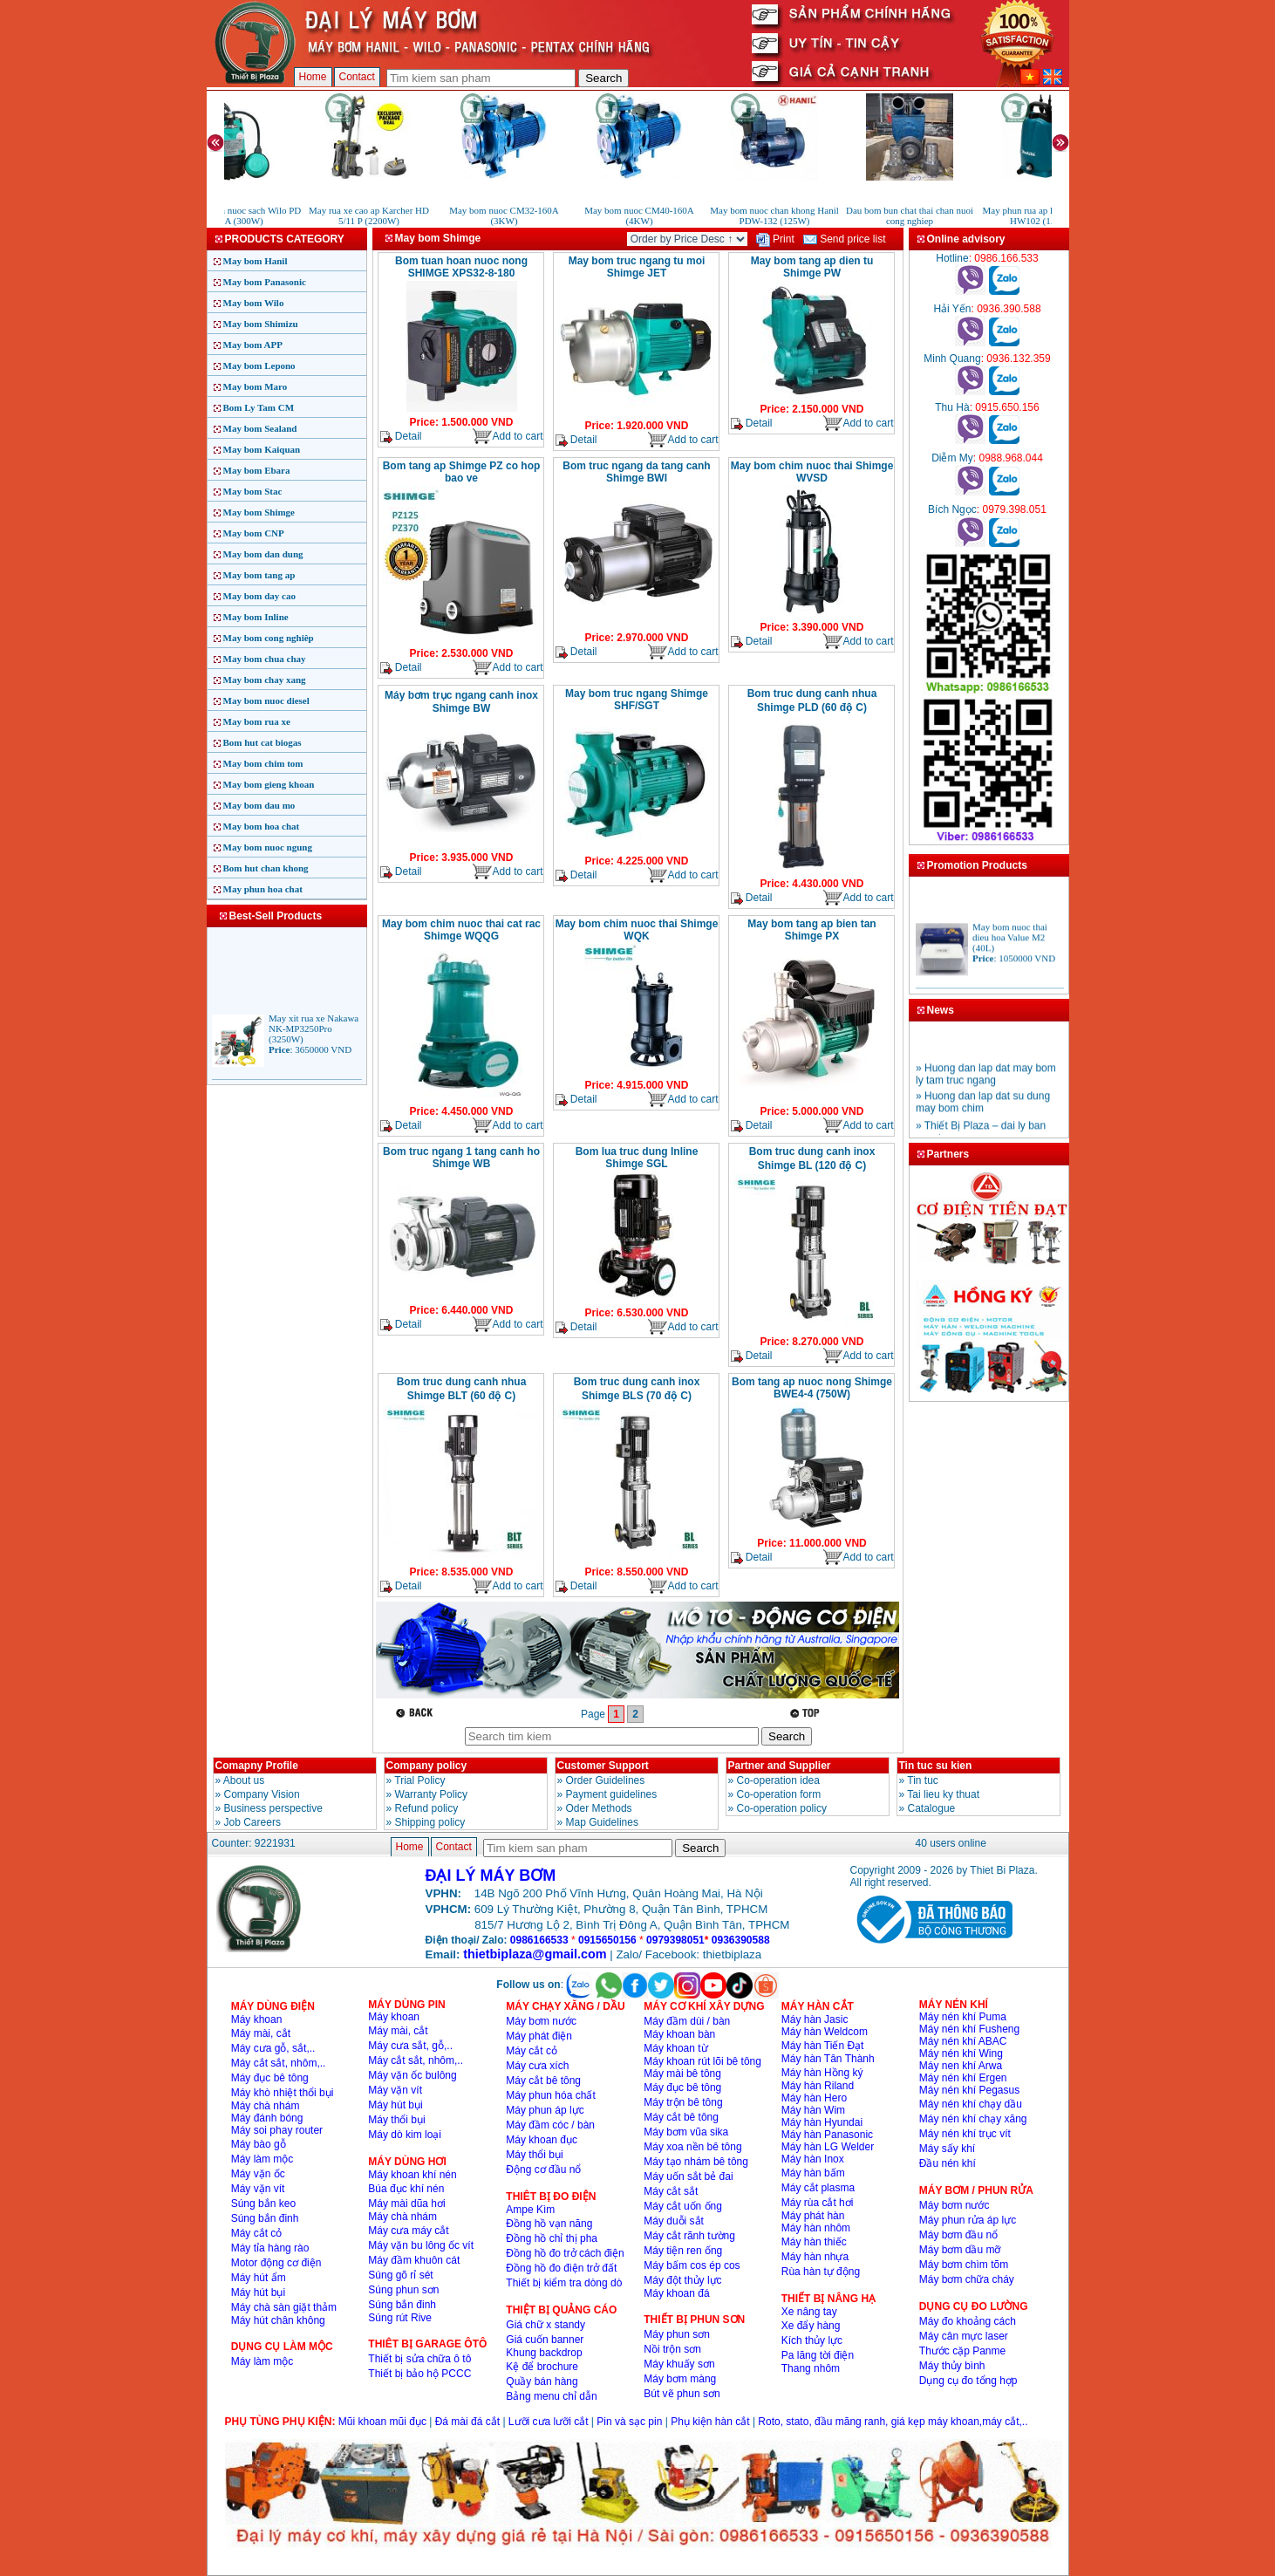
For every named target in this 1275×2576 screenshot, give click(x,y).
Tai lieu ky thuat (943, 1794)
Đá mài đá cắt (467, 2421)
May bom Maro (255, 386)
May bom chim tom (263, 763)
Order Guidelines (605, 1780)
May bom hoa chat (261, 826)
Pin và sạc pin (629, 2421)
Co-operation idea (778, 1780)
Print (775, 239)
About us (243, 1780)
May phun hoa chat (263, 889)
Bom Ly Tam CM (259, 407)
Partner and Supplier (779, 1765)
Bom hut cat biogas (262, 742)
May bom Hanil (255, 261)
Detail (401, 436)
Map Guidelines (602, 1822)
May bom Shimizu (260, 323)
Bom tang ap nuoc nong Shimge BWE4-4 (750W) (812, 1388)
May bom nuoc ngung (267, 847)
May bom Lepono (259, 365)
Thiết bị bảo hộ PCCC (419, 2374)
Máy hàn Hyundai (821, 2122)
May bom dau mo (259, 805)
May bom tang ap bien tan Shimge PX (811, 930)
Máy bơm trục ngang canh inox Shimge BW (461, 701)
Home (313, 77)
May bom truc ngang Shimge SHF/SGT (636, 699)
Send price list (844, 239)
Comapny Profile (256, 1765)
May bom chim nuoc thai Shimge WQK (637, 930)
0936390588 (741, 1940)
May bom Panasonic (264, 282)
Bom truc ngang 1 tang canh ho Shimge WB (461, 1157)
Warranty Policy (431, 1794)
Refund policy (427, 1808)
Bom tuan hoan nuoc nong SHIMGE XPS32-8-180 (461, 267)
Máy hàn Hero (814, 2098)
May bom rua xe (256, 721)
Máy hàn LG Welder (828, 2147)
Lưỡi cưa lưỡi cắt (548, 2421)
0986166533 (539, 1940)
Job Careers (252, 1822)
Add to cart (507, 436)
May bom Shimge (259, 512)
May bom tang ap (259, 575)
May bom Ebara (256, 470)
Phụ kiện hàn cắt (710, 2421)
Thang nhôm (810, 2368)
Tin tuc (922, 1780)
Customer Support (603, 1765)
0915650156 (607, 1940)
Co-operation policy (782, 1808)
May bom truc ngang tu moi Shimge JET (637, 267)
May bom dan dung (263, 554)
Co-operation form (779, 1794)
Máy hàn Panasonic (827, 2134)
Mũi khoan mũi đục (382, 2421)
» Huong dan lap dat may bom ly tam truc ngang (986, 1087)
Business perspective (273, 1808)
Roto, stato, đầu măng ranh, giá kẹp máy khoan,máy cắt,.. (892, 2421)
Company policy (426, 1765)
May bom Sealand (260, 428)
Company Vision (262, 1794)
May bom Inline (256, 617)
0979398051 (675, 1940)
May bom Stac (253, 491)
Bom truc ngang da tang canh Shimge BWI (636, 472)
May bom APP (253, 344)
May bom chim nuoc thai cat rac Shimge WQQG (461, 930)
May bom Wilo (253, 302)
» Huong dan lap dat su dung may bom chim (983, 1115)
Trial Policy (419, 1780)
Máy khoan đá (676, 2293)
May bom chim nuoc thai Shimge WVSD (812, 472)
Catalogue (932, 1808)
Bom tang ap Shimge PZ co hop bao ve (462, 472)
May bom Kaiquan (262, 449)
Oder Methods (599, 1808)
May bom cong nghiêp (268, 637)
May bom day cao (259, 596)
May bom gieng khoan (269, 784)
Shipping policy (430, 1822)
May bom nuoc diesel (266, 700)
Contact (357, 77)
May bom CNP (253, 533)
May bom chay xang (264, 679)
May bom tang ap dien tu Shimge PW (812, 267)
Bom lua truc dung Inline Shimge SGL (637, 1157)
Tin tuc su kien (935, 1765)
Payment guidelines (612, 1794)
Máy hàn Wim (813, 2110)
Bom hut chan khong (266, 868)
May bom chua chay (264, 658)
